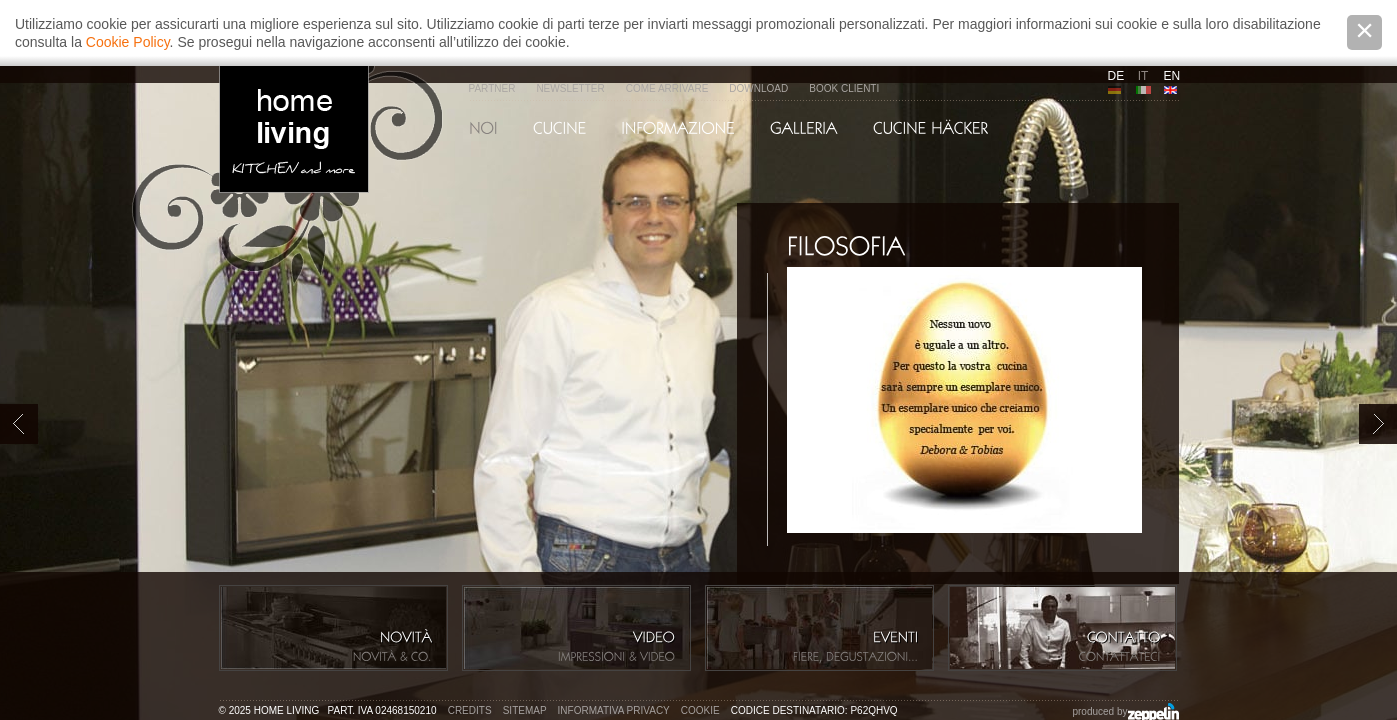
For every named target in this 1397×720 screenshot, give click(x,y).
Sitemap (525, 710)
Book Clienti (844, 88)
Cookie (700, 710)
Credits (470, 710)
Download (758, 88)
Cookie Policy (128, 42)
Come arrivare (667, 88)
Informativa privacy (614, 710)
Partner (492, 88)
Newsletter (570, 88)
